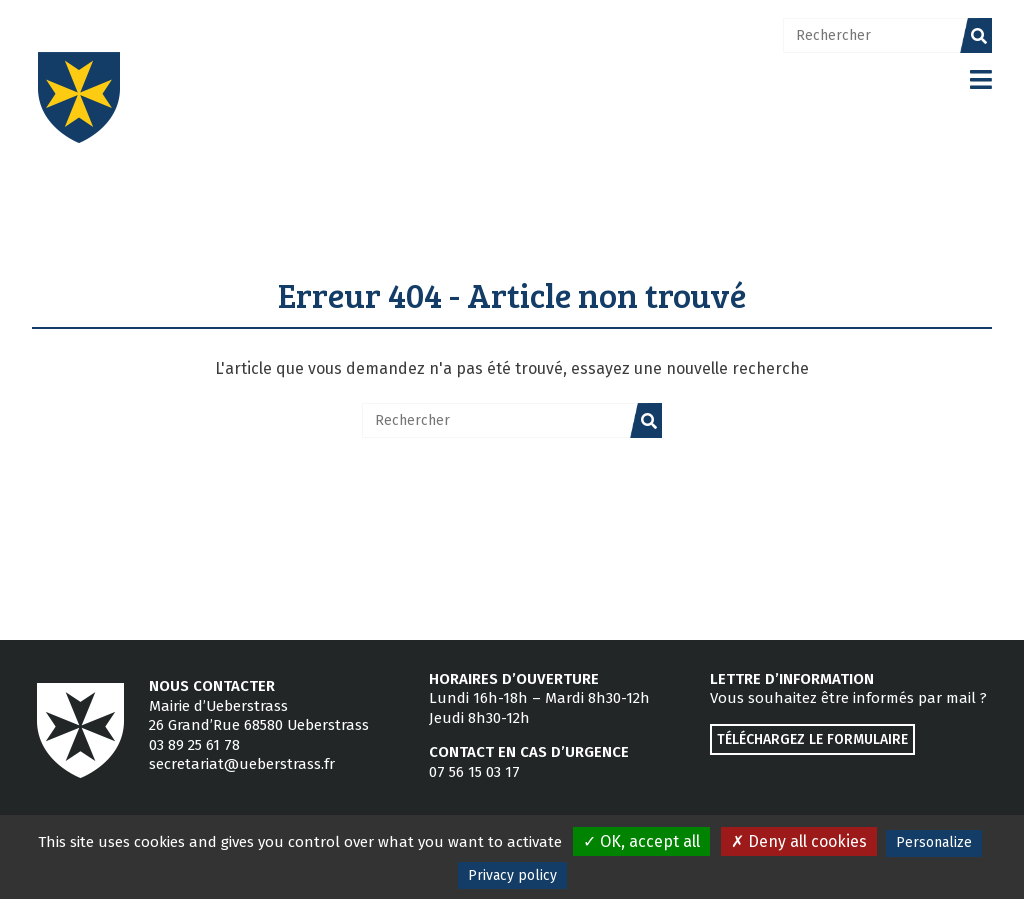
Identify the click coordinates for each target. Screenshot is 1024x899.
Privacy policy (512, 875)
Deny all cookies (799, 841)
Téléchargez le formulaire (812, 739)
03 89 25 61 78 (194, 745)
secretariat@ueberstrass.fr (242, 764)
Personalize (934, 842)
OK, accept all (641, 841)
